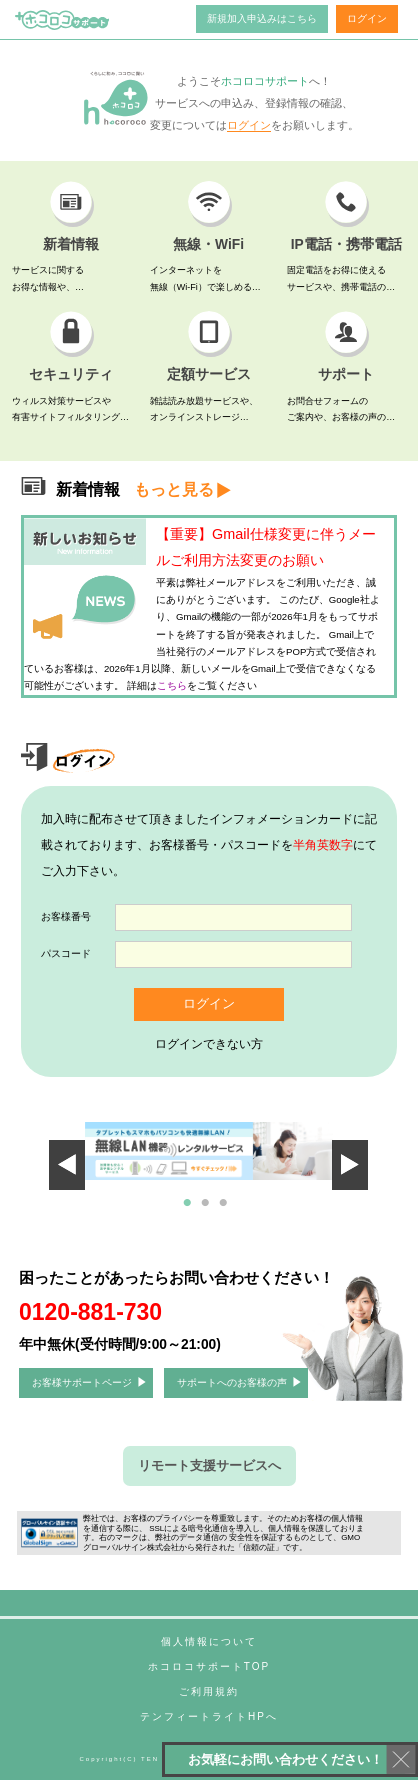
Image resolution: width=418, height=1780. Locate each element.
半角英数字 (323, 845)
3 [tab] (227, 1211)
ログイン (367, 18)
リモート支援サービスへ (209, 1466)
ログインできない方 (209, 1044)
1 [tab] (191, 1211)
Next (290, 1150)
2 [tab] (209, 1211)
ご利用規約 (209, 1691)
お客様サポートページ (82, 1382)
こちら (172, 685)
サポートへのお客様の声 (232, 1382)
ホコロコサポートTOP (209, 1666)
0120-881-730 (90, 1312)
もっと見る (174, 489)
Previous (82, 1150)
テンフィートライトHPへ (209, 1716)
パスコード (66, 953)
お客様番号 (66, 916)
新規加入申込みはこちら (262, 18)
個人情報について (209, 1641)
